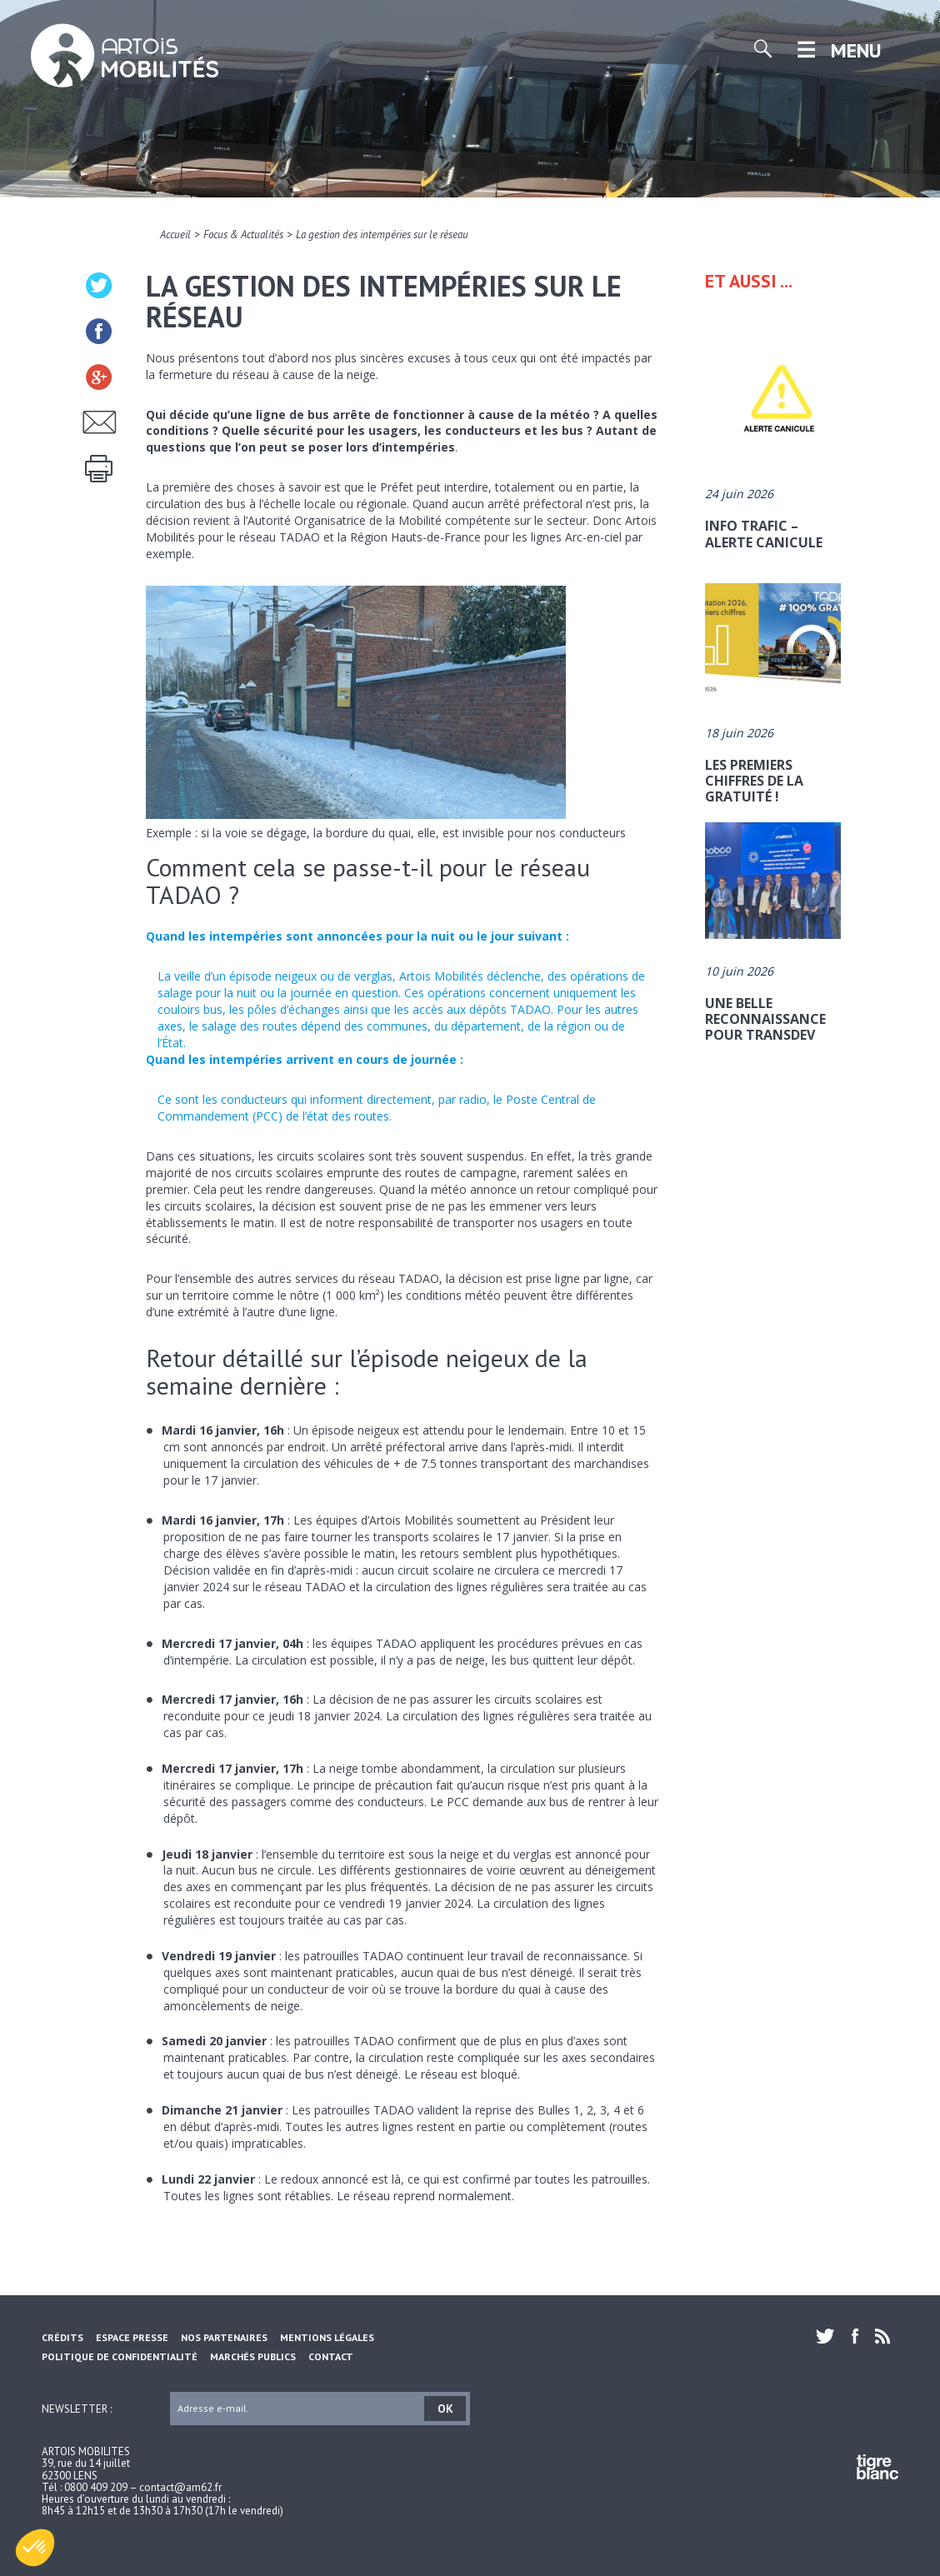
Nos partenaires (224, 2337)
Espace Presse (132, 2337)
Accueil (175, 234)
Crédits (62, 2337)
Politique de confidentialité (120, 2356)
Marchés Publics (253, 2356)
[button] (35, 2548)
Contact (330, 2356)
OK (445, 2408)
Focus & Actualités (243, 234)
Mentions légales (327, 2337)
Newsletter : (77, 2408)
